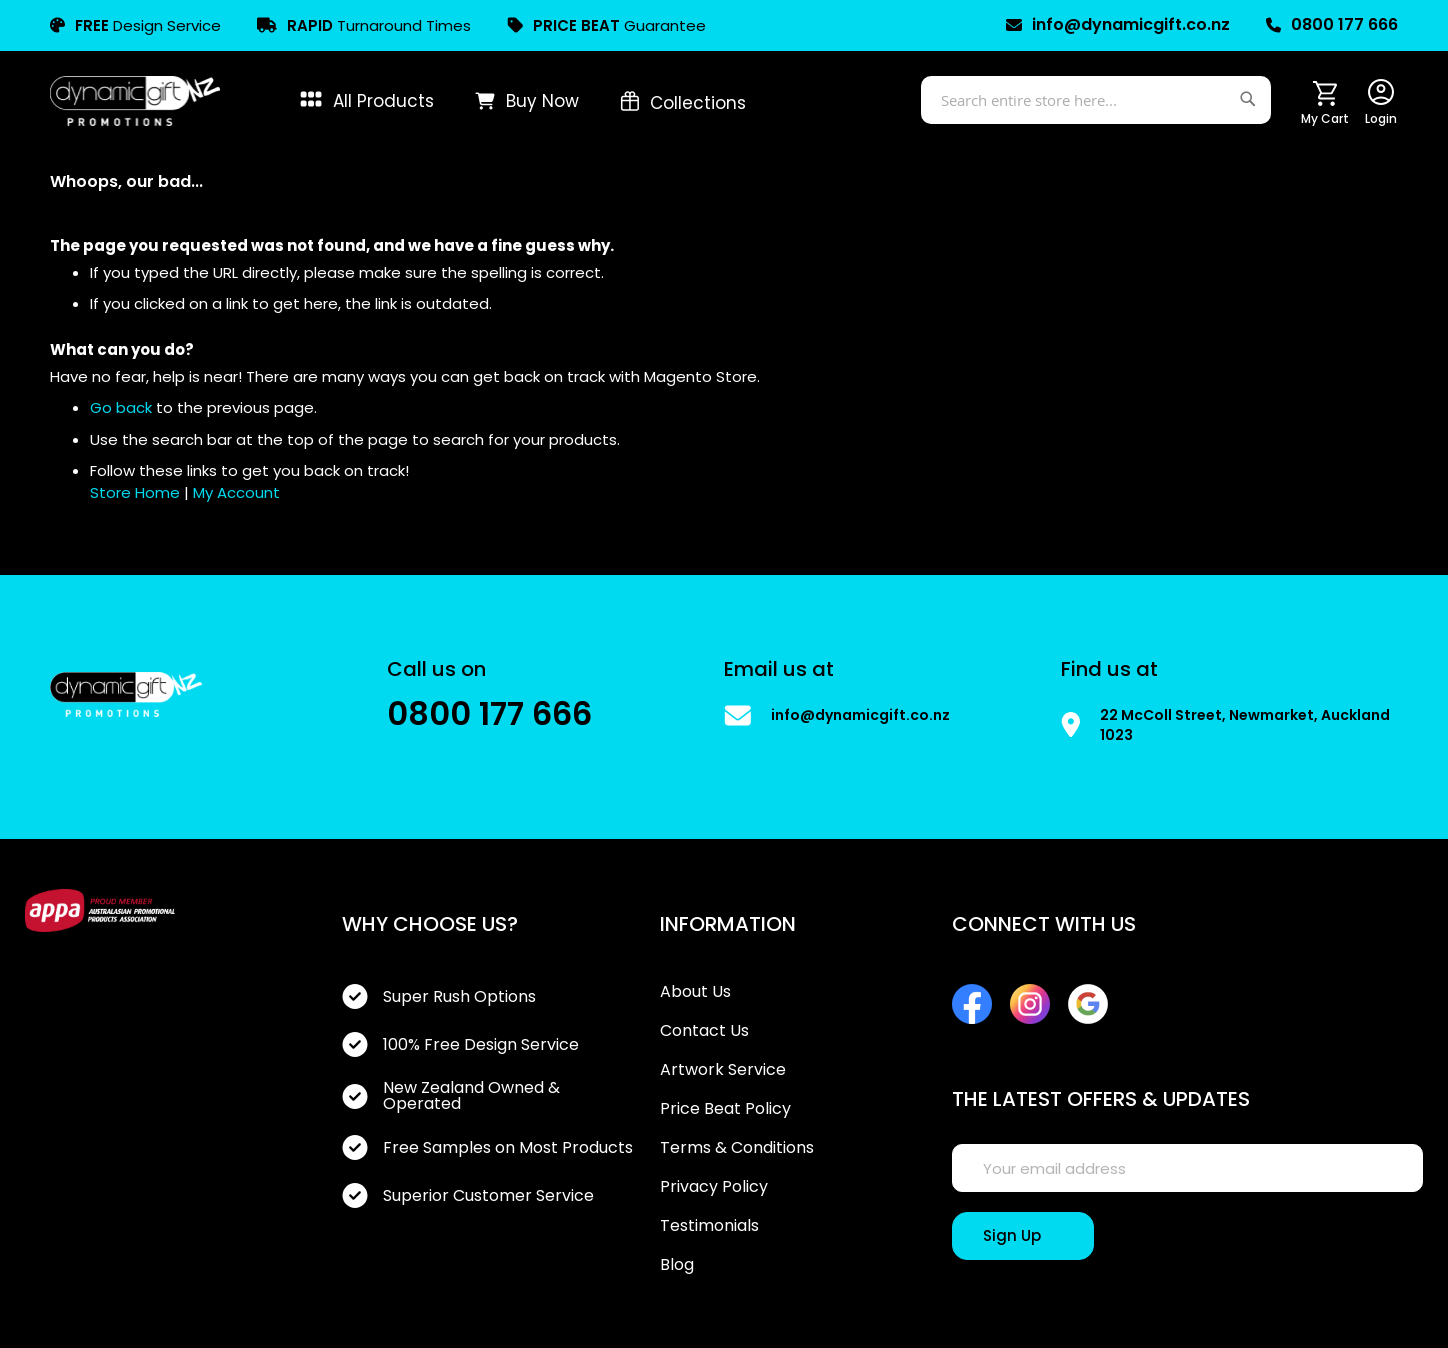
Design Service (135, 25)
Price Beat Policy (725, 1109)
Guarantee (606, 25)
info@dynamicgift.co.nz (1118, 25)
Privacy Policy (714, 1187)
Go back (121, 407)
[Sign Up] (1023, 1236)
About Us (695, 992)
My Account (236, 492)
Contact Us (704, 1031)
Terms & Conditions (737, 1148)
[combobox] (1096, 100)
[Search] (1250, 95)
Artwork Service (723, 1070)
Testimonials (709, 1226)
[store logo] (135, 101)
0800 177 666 (1332, 25)
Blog (677, 1265)
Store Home (135, 492)
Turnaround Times (364, 25)
